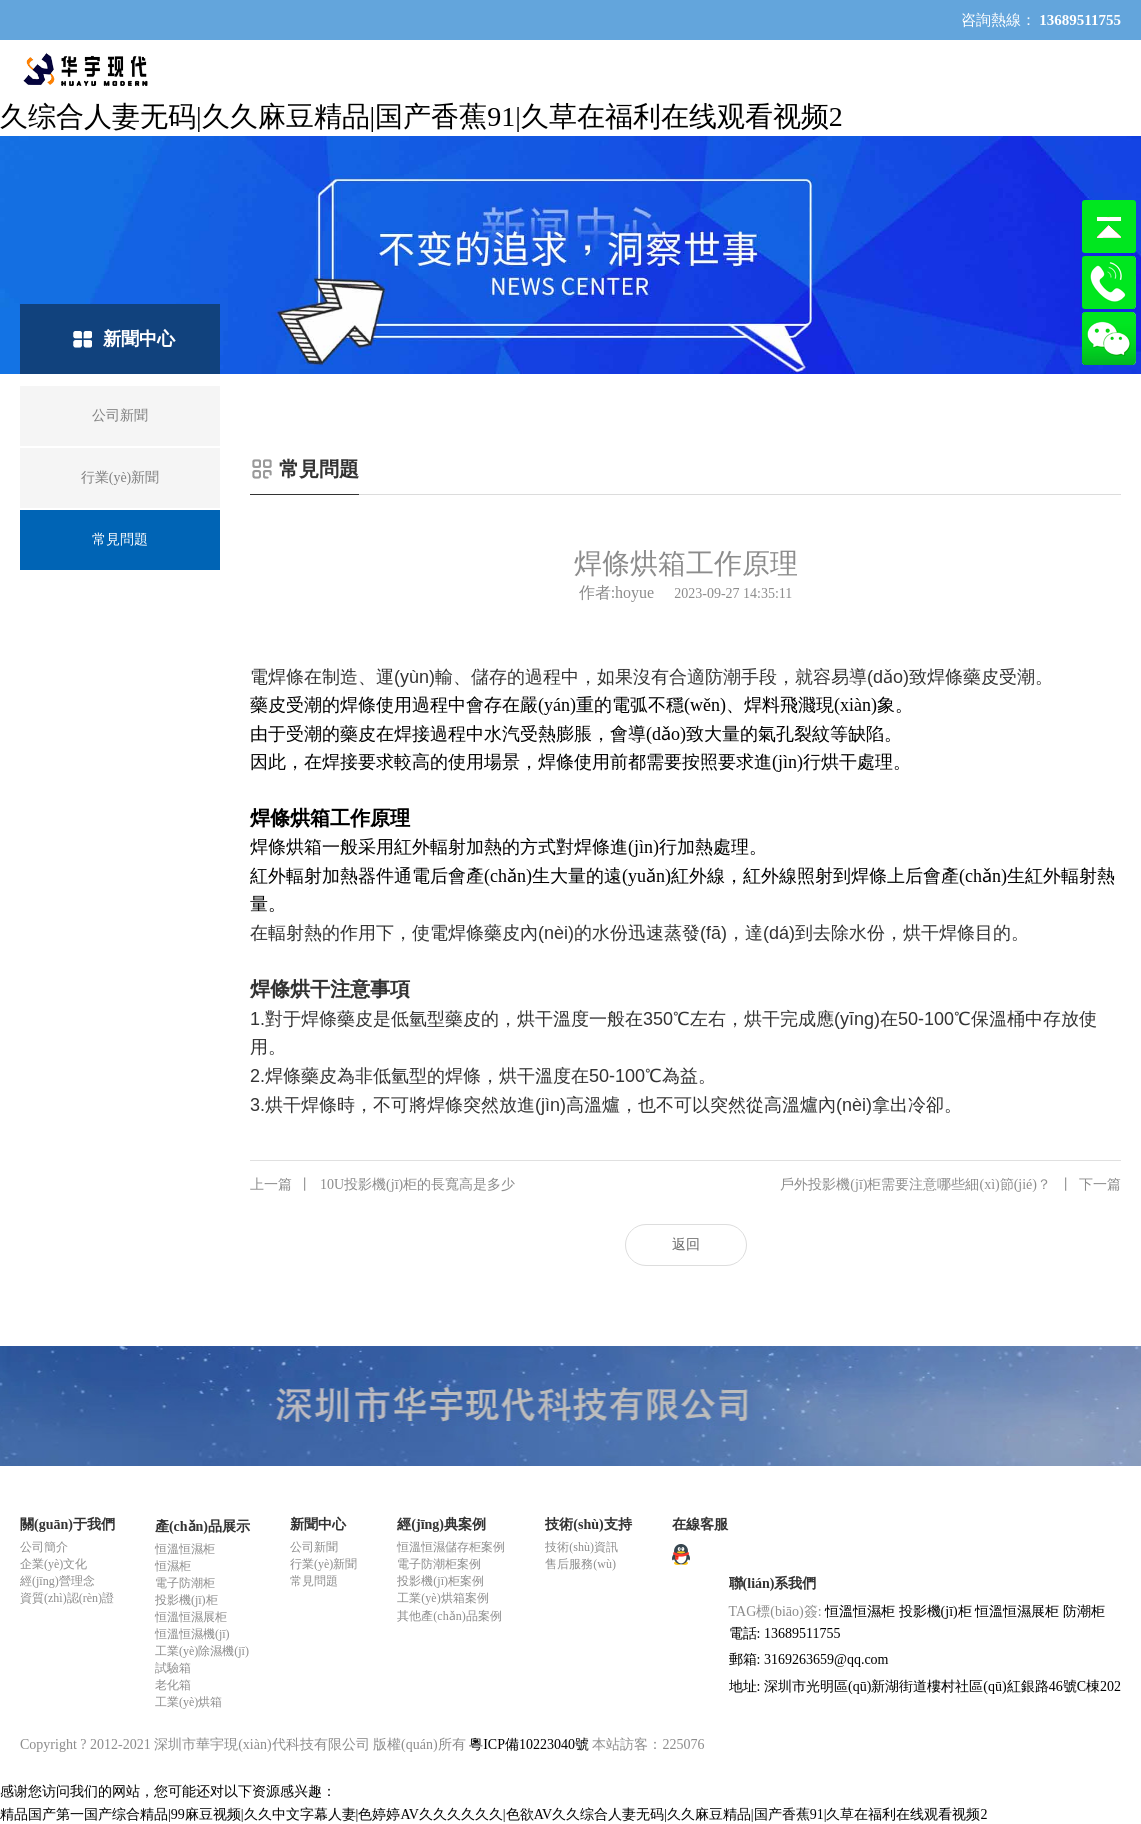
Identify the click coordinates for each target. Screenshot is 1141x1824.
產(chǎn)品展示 (202, 1526)
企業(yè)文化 (53, 1564)
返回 (686, 1244)
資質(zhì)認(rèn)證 (67, 1598)
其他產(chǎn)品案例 (449, 1616)
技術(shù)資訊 (581, 1547)
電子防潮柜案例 (439, 1564)
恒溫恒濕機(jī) (192, 1634)
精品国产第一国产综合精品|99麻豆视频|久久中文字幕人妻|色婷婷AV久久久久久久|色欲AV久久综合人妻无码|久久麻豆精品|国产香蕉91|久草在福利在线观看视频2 (493, 1814)
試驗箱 (173, 1668)
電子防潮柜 (185, 1583)
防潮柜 (1084, 1611)
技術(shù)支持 (588, 1524)
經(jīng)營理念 (57, 1581)
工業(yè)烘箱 (188, 1702)
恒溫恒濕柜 (185, 1549)
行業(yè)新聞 (323, 1564)
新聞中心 (318, 1524)
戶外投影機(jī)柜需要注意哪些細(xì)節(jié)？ (950, 1185)
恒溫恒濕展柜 (191, 1617)
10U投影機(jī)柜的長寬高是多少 (382, 1185)
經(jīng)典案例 (441, 1524)
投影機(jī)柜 (186, 1600)
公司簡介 (44, 1547)
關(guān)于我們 (67, 1524)
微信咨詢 (1109, 347)
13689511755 (1109, 282)
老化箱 (173, 1685)
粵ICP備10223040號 (529, 1744)
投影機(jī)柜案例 (440, 1581)
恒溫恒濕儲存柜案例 (451, 1547)
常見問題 (314, 1581)
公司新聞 (314, 1547)
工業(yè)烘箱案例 (442, 1598)
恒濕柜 (173, 1566)
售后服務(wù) (580, 1564)
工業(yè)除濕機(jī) (202, 1651)
